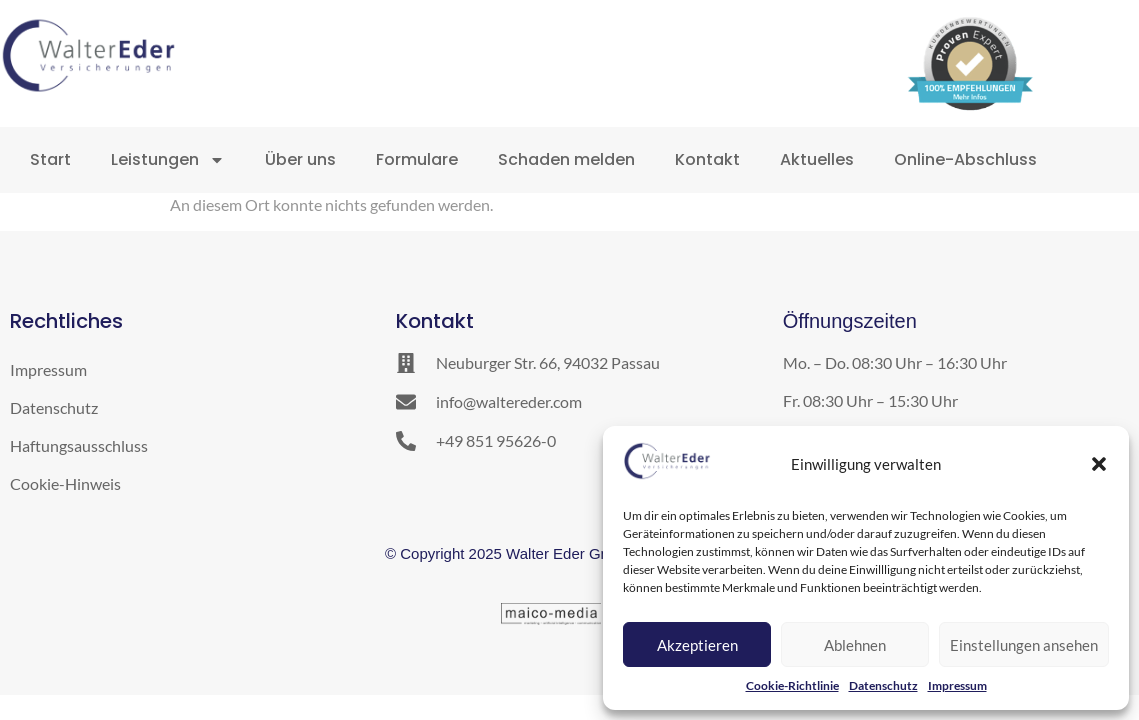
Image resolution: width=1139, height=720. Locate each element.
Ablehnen (855, 645)
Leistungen (168, 160)
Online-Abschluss (965, 159)
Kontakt (707, 159)
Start (50, 159)
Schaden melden (566, 159)
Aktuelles (817, 159)
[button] (1099, 464)
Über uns (300, 159)
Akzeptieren (697, 645)
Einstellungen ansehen (1024, 645)
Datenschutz (883, 685)
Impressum (957, 685)
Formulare (417, 159)
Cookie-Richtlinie (792, 685)
